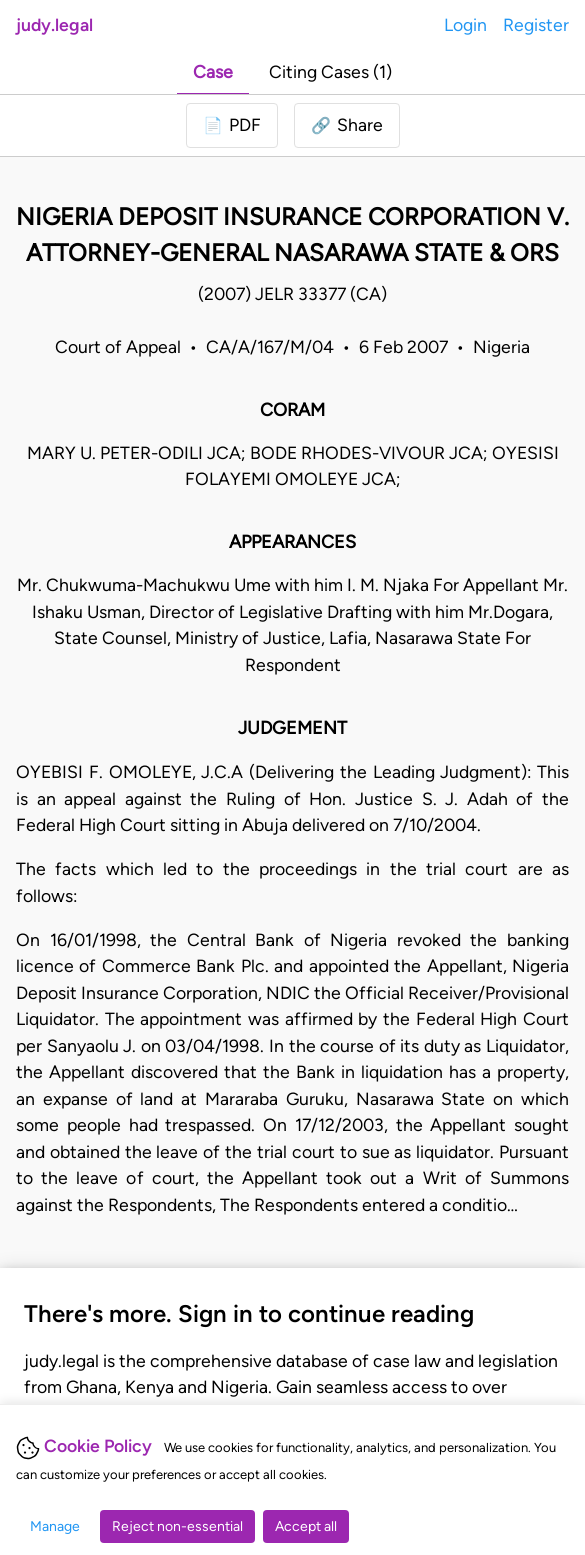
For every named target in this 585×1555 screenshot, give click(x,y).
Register (536, 24)
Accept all (306, 1526)
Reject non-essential (177, 1526)
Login (465, 24)
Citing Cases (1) (330, 71)
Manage (55, 1526)
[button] (347, 125)
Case (213, 71)
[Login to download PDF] (232, 125)
